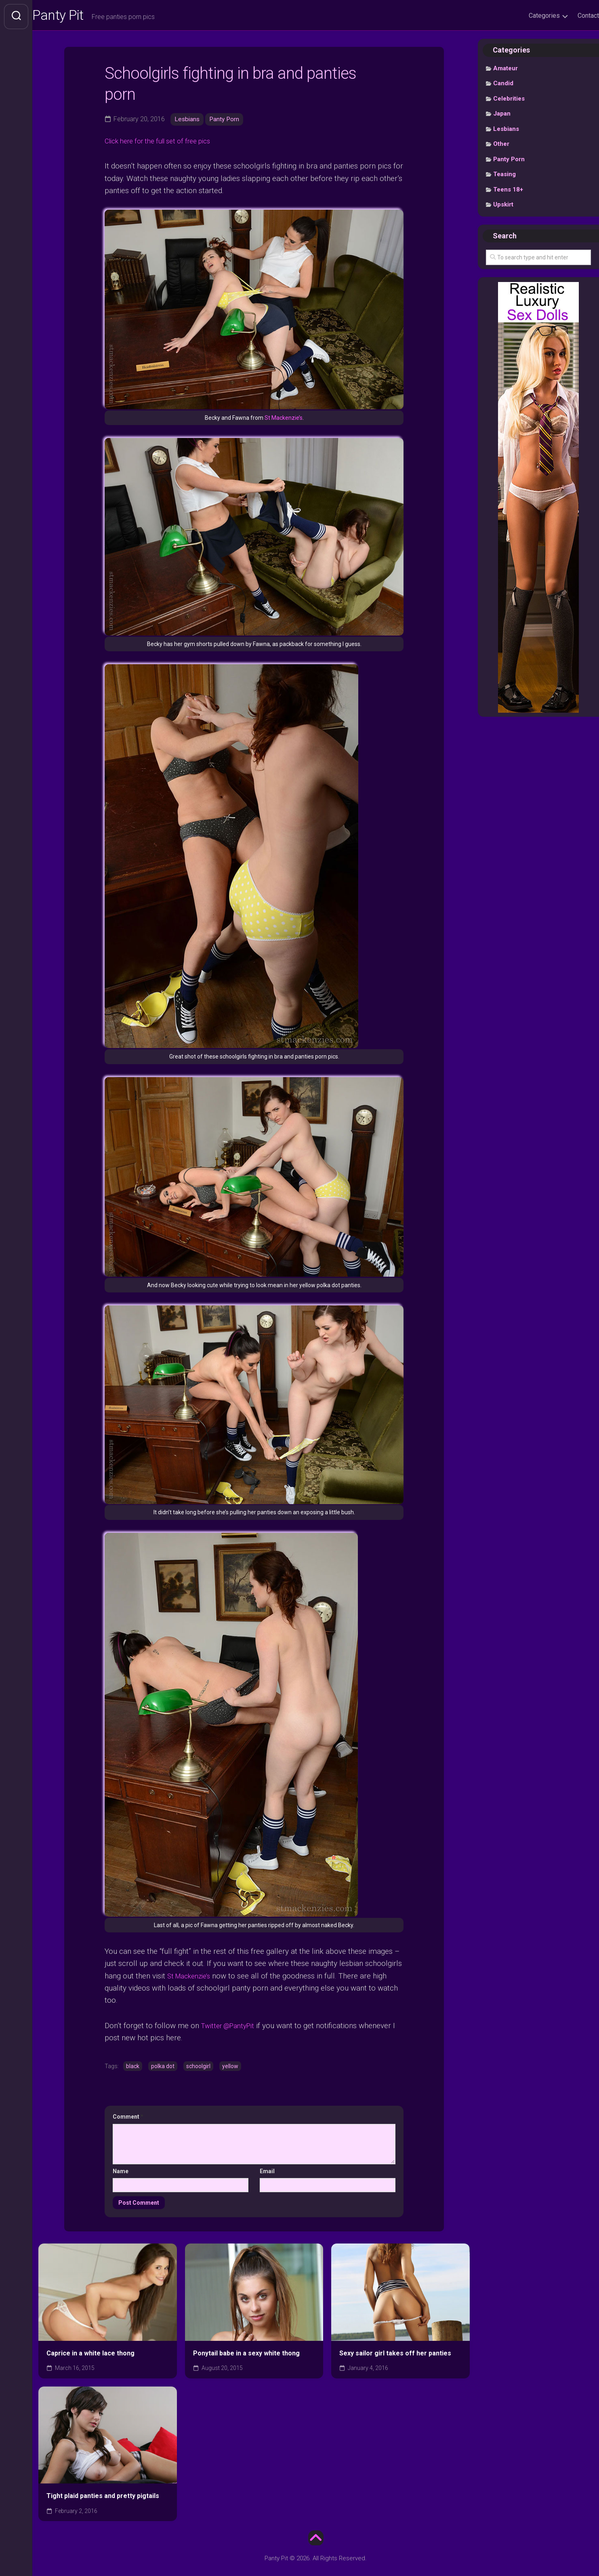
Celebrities (509, 101)
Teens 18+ (508, 192)
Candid (503, 85)
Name (120, 2171)
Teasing (504, 176)
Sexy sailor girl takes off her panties (395, 2353)
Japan (502, 116)
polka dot (162, 2066)
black (132, 2066)
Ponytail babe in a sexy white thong (246, 2353)
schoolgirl (198, 2066)
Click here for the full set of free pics (166, 143)
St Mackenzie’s (284, 420)
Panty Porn (226, 121)
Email (267, 2171)
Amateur (505, 70)
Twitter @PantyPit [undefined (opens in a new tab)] (231, 2026)
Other (501, 146)
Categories (528, 15)
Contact (572, 15)
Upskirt (503, 206)
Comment (128, 2117)
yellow (230, 2066)
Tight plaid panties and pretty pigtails (102, 2496)
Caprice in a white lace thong (90, 2353)
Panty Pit (76, 16)
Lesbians (187, 121)
